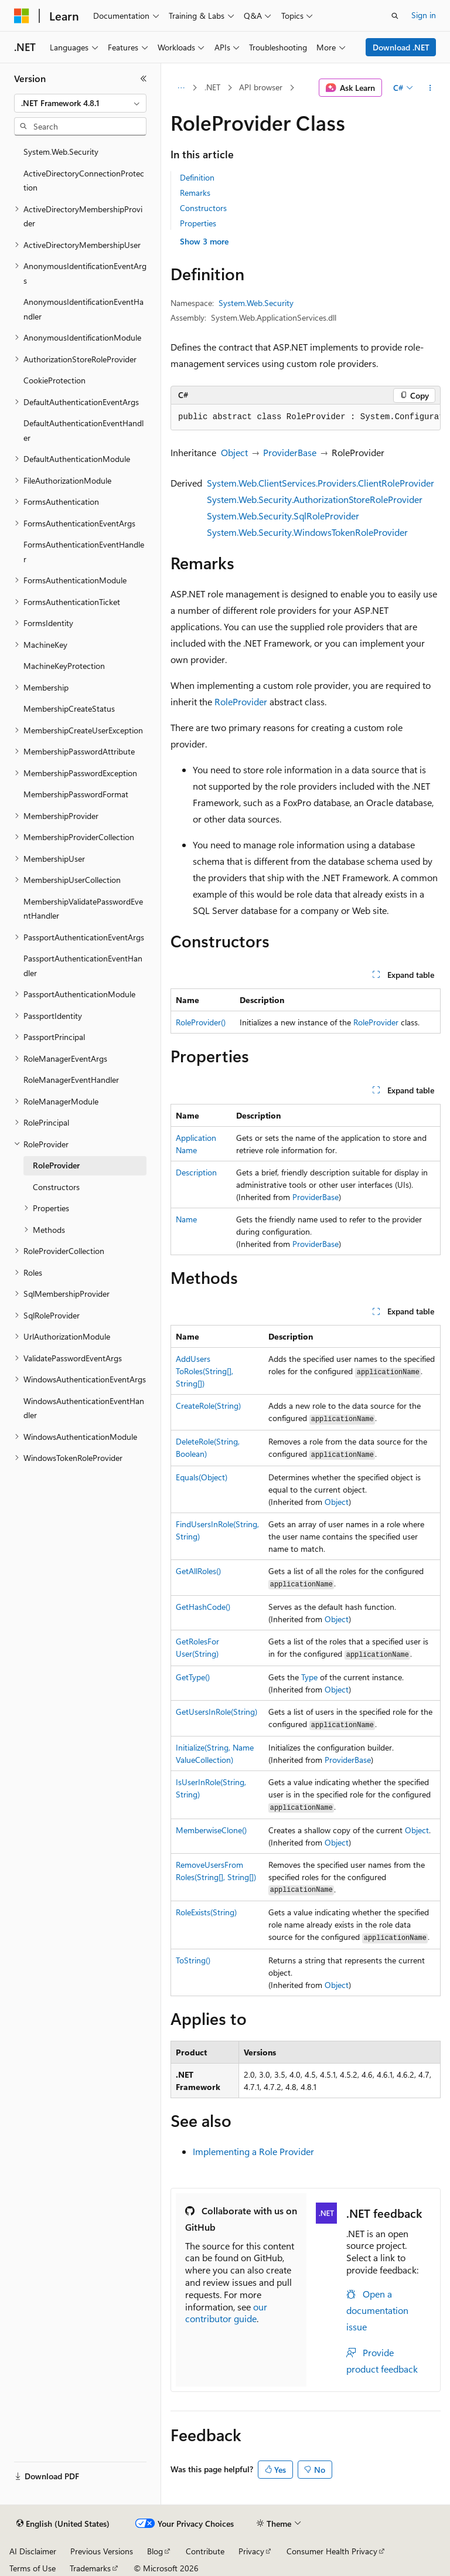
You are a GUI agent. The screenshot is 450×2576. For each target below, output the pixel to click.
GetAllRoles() (198, 1570)
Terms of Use (32, 2568)
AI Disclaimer (32, 2551)
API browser (260, 87)
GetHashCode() (203, 1606)
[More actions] (430, 88)
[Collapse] (143, 78)
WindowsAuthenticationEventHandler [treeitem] (83, 1408)
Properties (198, 223)
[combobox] (80, 103)
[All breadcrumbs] (181, 88)
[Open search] (395, 15)
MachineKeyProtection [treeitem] (64, 665)
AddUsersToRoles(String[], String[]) (204, 1371)
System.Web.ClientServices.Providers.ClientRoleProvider (320, 483)
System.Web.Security (256, 302)
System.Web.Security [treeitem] (60, 151)
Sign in (423, 15)
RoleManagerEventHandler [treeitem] (71, 1079)
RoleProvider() (201, 1022)
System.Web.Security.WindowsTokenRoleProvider (307, 532)
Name (186, 1219)
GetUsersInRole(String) (216, 1711)
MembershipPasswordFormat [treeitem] (75, 794)
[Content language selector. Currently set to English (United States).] (63, 2523)
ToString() (193, 1960)
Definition (197, 177)
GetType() (193, 1677)
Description (196, 1172)
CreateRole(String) (208, 1405)
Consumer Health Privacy (332, 2551)
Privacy (251, 2551)
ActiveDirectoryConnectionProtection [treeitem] (83, 180)
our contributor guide (226, 2312)
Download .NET (401, 47)
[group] (306, 417)
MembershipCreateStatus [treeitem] (69, 708)
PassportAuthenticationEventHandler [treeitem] (82, 965)
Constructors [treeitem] (56, 1186)
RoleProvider (240, 701)
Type (309, 1677)
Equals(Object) (201, 1477)
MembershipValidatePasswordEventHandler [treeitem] (83, 909)
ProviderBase (289, 452)
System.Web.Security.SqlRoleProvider (283, 515)
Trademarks (90, 2568)
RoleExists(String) (206, 1912)
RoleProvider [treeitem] (56, 1165)
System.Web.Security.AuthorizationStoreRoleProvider (314, 499)
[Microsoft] (21, 15)
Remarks (195, 192)
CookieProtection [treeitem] (54, 380)
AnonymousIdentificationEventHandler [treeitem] (83, 309)
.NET (212, 87)
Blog (155, 2551)
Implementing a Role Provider (253, 2151)
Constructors (203, 207)
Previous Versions (101, 2551)
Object (234, 452)
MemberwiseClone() (211, 1830)
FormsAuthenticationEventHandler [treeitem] (83, 552)
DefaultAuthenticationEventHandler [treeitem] (83, 430)
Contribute (205, 2551)
